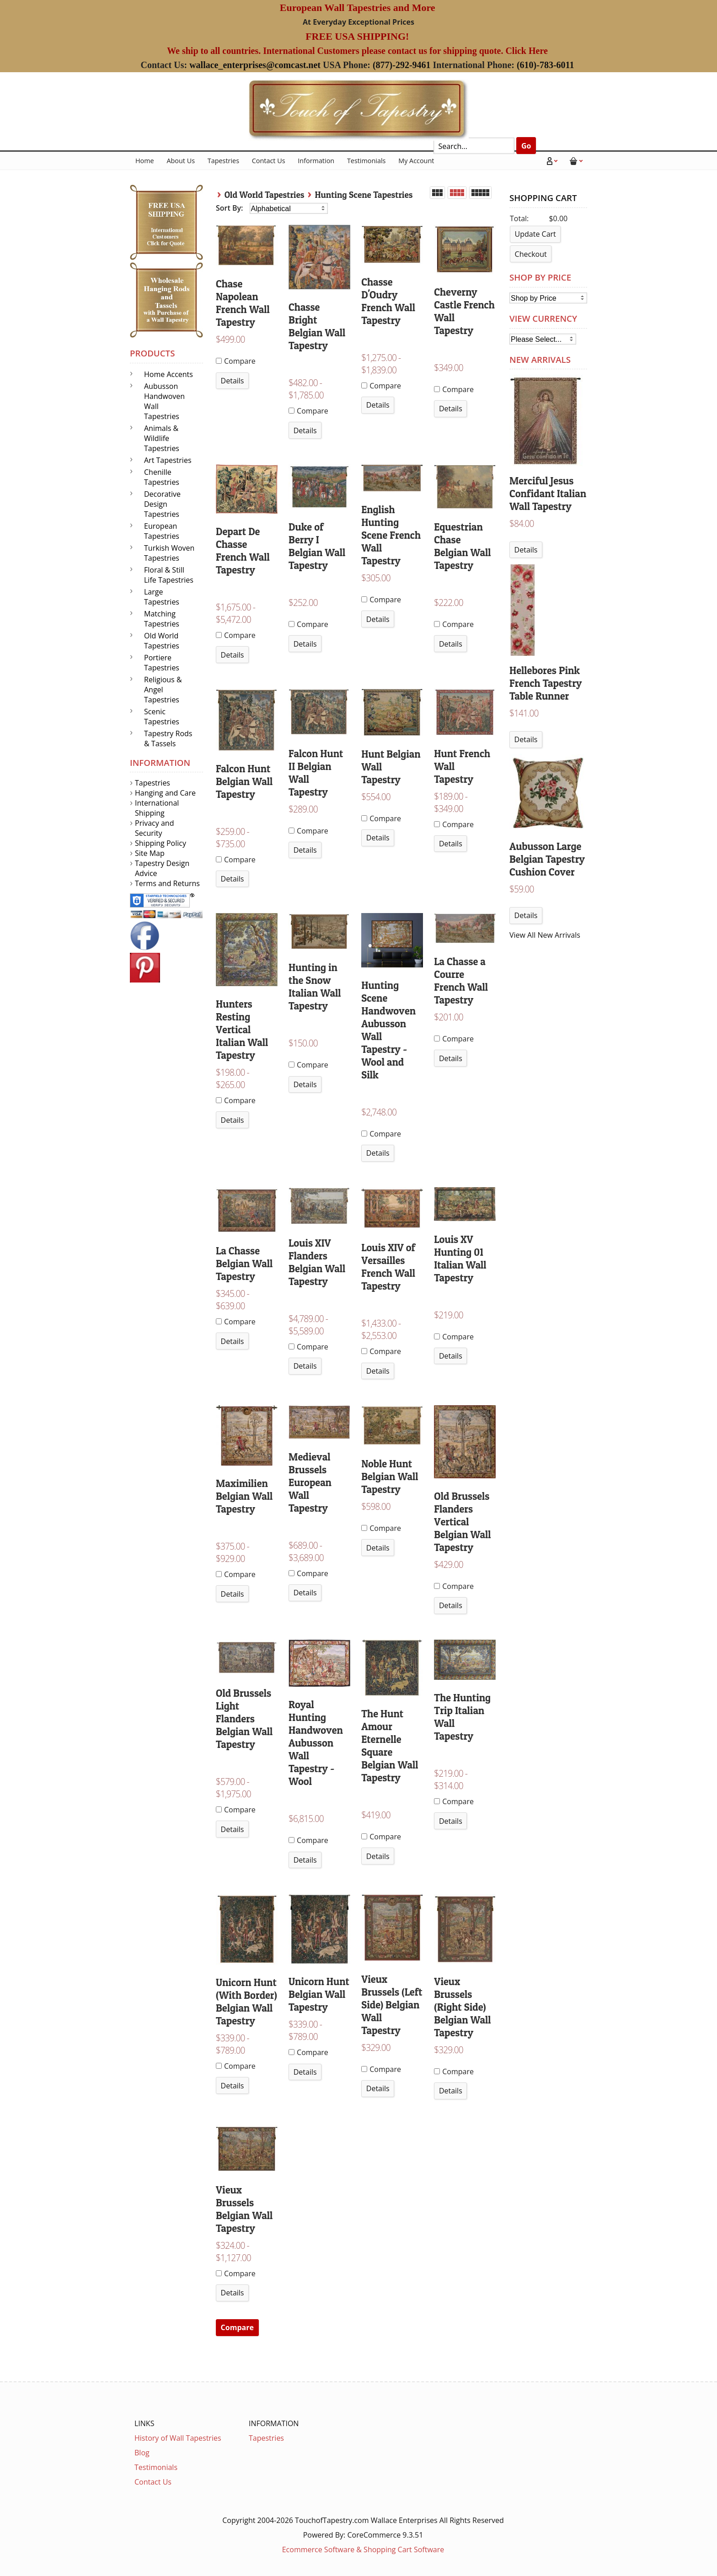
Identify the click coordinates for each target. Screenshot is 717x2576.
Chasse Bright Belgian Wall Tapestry (317, 326)
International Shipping (157, 808)
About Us (180, 160)
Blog (142, 2453)
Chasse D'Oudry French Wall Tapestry (388, 301)
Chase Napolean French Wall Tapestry (243, 303)
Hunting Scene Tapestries (363, 194)
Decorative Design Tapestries (162, 504)
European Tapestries (161, 531)
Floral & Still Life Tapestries (168, 575)
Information (316, 160)
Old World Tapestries (265, 194)
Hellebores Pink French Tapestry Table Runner (545, 683)
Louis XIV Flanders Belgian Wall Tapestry (317, 1262)
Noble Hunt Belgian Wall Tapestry (389, 1476)
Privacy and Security (154, 828)
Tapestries (223, 160)
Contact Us (268, 160)
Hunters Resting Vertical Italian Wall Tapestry (242, 1030)
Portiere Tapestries (161, 663)
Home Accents (168, 374)
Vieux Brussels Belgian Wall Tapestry (244, 2209)
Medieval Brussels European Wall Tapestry (310, 1482)
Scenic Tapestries (161, 716)
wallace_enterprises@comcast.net (255, 65)
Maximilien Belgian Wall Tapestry (244, 1496)
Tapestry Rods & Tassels (168, 738)
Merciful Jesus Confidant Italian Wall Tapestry (547, 493)
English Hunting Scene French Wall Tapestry (391, 535)
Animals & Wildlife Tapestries (161, 438)
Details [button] (232, 381)
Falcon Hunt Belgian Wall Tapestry (244, 781)
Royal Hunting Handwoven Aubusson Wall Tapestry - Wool (316, 1743)
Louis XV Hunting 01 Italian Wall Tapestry (460, 1258)
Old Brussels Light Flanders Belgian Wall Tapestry (244, 1719)
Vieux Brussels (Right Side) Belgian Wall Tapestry (462, 2007)
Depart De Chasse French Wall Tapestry (243, 550)
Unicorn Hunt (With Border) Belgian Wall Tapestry (246, 2001)
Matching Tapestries (161, 619)
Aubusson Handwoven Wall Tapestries (164, 401)
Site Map (150, 853)
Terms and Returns (167, 883)
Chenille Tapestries (161, 477)
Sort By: (230, 208)
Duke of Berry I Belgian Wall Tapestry (317, 546)
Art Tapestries (168, 460)
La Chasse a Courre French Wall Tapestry (461, 980)
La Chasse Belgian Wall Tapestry (244, 1263)
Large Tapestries (161, 597)
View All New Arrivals (544, 935)
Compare (236, 361)
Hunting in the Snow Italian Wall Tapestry (315, 986)
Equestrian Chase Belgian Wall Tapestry (462, 546)
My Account (416, 160)
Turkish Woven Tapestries (169, 553)
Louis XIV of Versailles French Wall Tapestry (388, 1266)
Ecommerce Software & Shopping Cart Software (363, 2549)
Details (526, 550)
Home (144, 160)
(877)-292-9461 (402, 65)
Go (526, 146)
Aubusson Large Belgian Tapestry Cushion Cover (547, 859)
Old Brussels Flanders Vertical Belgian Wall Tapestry (462, 1522)
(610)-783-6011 (545, 65)
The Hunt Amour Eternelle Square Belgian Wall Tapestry (389, 1745)
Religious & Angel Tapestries (163, 690)
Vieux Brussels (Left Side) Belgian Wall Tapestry (391, 2005)
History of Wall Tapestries (177, 2438)
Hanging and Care (165, 793)
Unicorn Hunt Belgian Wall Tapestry (319, 1994)
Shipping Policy (160, 843)
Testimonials (366, 160)
